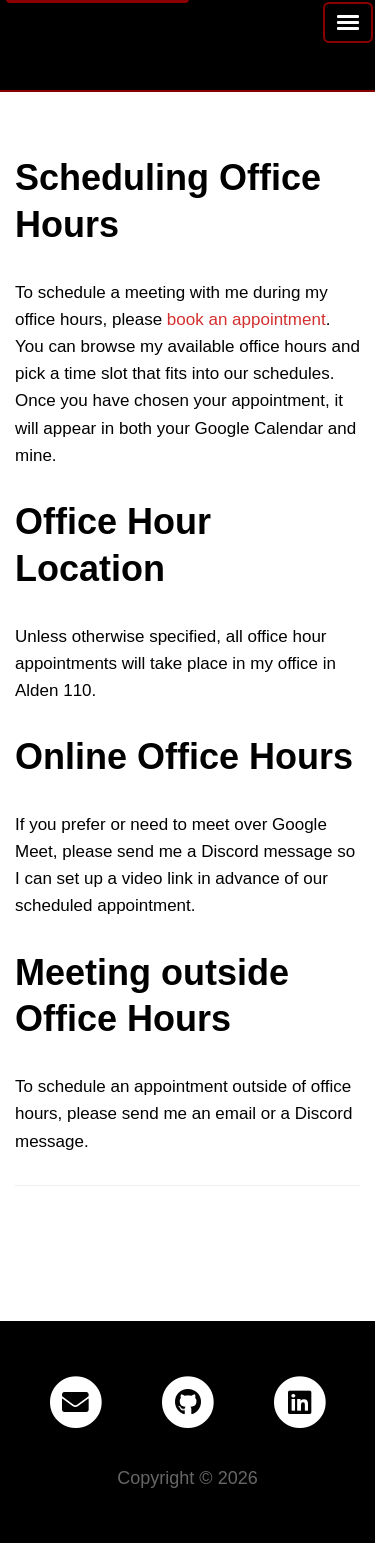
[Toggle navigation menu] (348, 22)
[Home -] (15, 28)
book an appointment (246, 319)
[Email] (75, 1402)
